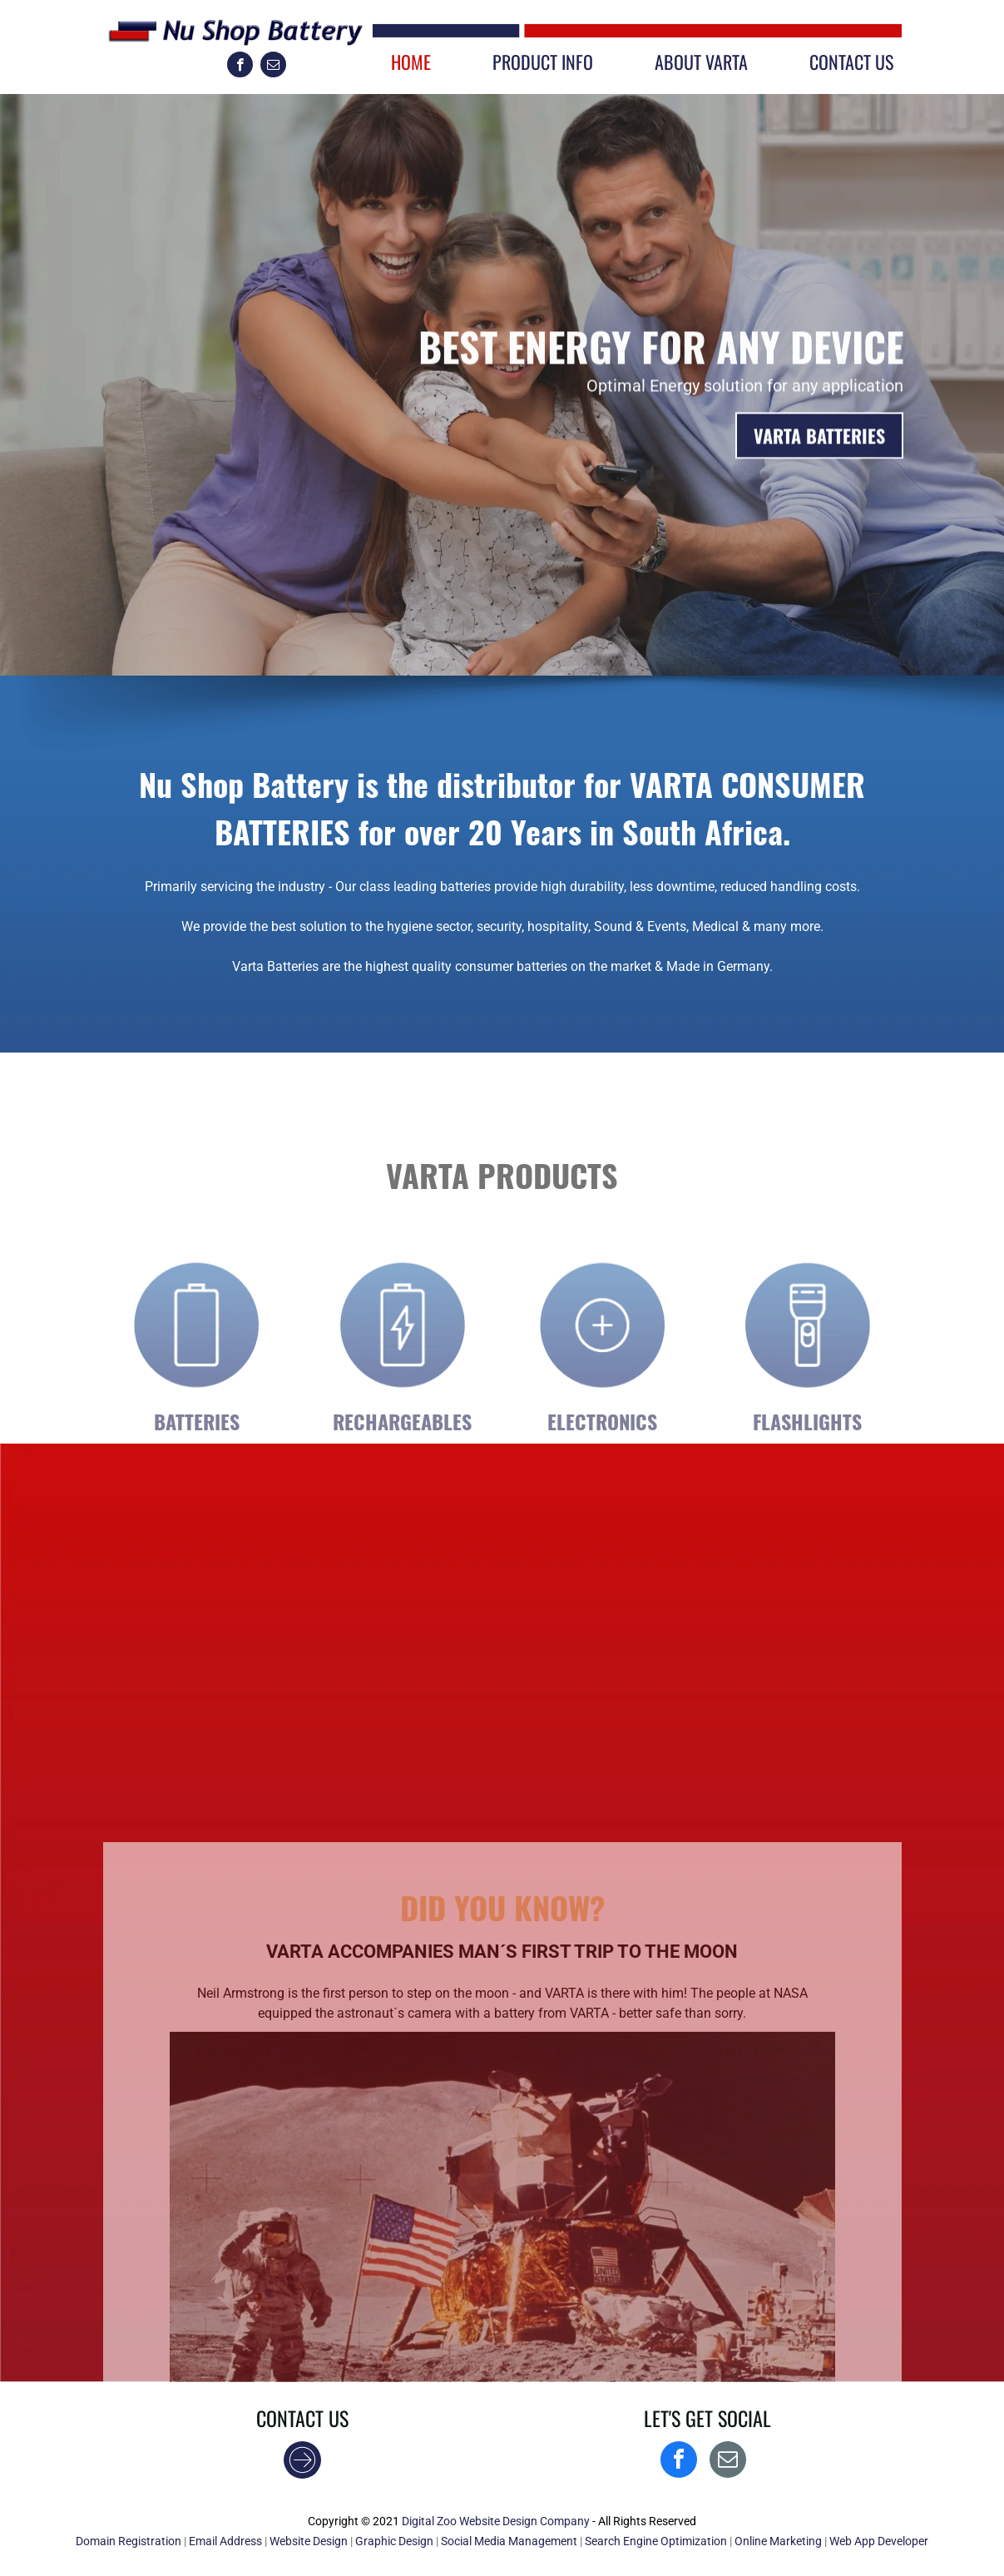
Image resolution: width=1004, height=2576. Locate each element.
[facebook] (240, 67)
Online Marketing (778, 2541)
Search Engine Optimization (656, 2541)
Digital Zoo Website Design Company (496, 2521)
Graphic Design (394, 2541)
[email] (273, 67)
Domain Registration (128, 2541)
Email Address (225, 2541)
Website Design (309, 2541)
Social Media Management (509, 2541)
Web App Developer (878, 2541)
